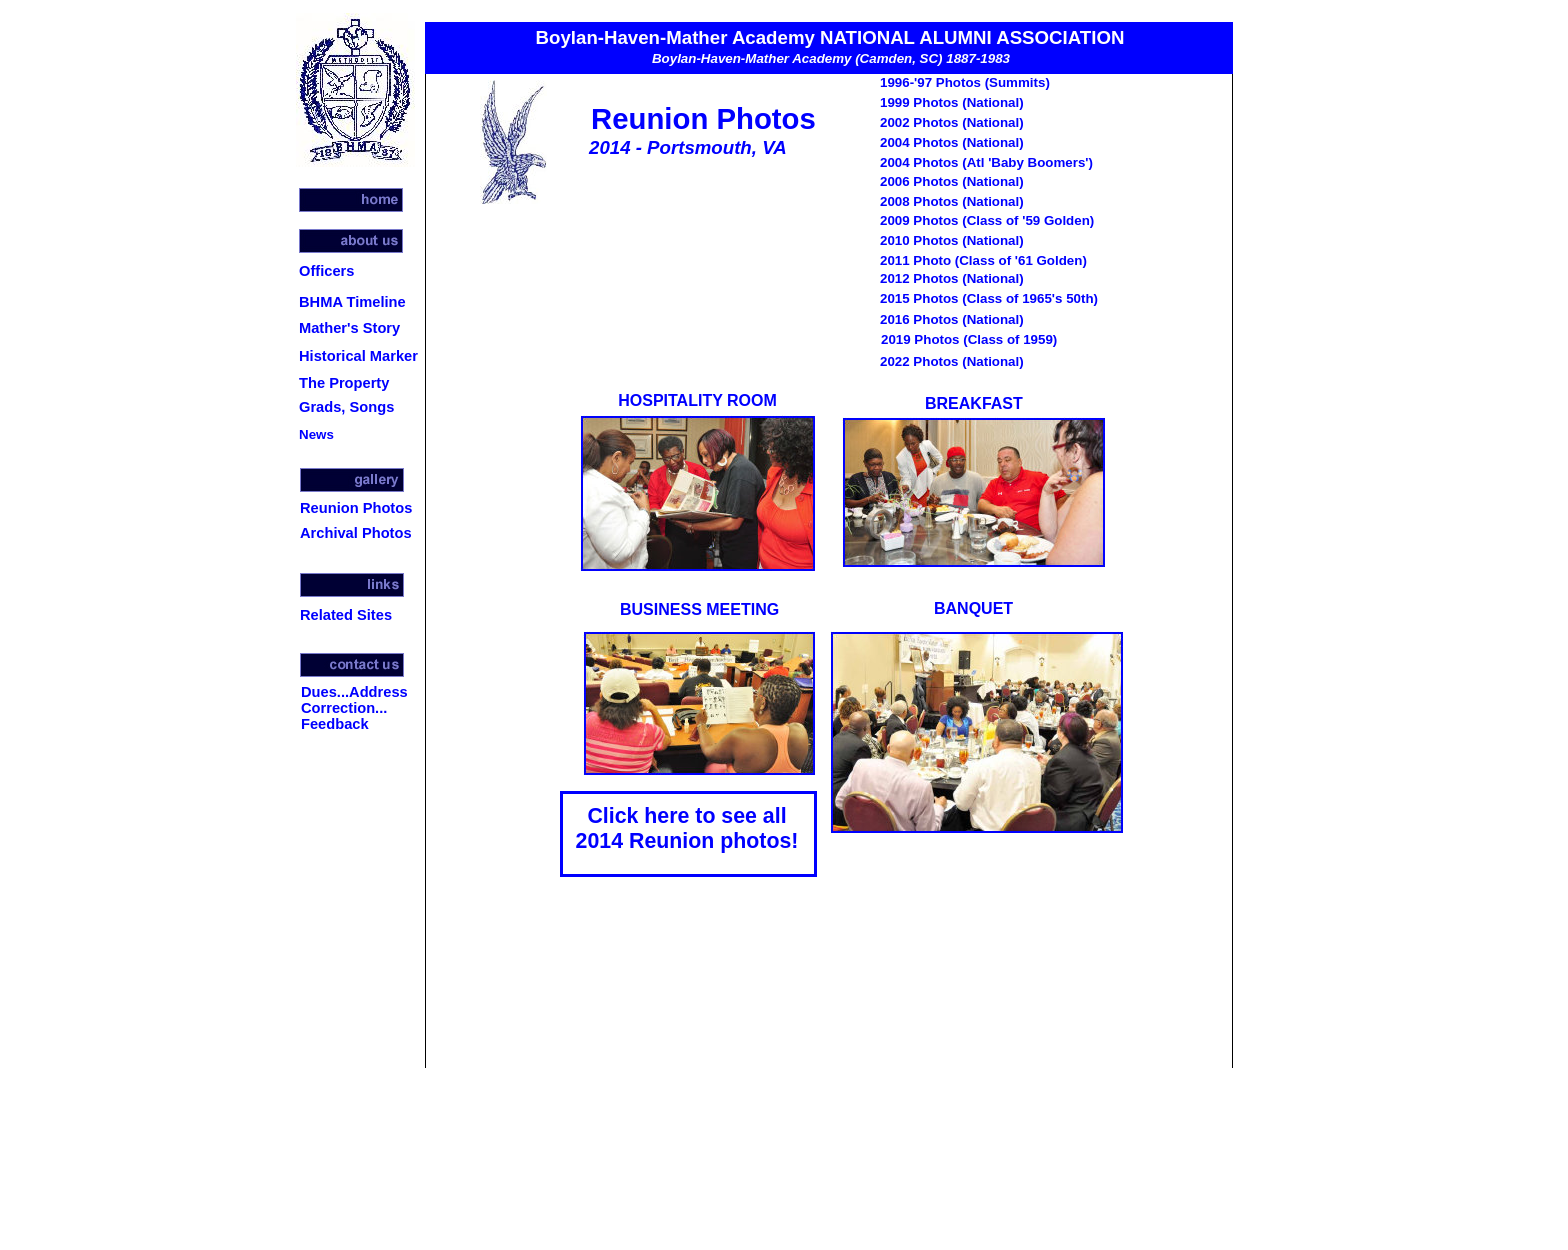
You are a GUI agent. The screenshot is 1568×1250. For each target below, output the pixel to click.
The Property (344, 383)
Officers (326, 271)
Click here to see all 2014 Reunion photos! (687, 828)
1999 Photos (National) (952, 102)
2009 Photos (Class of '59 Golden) (987, 220)
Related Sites (346, 615)
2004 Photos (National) (952, 142)
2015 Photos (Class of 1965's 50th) (989, 298)
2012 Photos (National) (952, 278)
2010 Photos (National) (952, 240)
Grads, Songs (346, 407)
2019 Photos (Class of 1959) (969, 339)
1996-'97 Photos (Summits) (965, 82)
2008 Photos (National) (952, 201)
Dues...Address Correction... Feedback (354, 708)
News (316, 434)
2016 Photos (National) (952, 319)
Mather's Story (349, 328)
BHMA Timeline (352, 302)
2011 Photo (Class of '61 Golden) (983, 260)
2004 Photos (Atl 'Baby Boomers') (986, 162)
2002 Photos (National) (952, 122)
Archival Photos (356, 533)
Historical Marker (358, 356)
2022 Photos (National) (952, 361)
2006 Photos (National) (952, 181)
